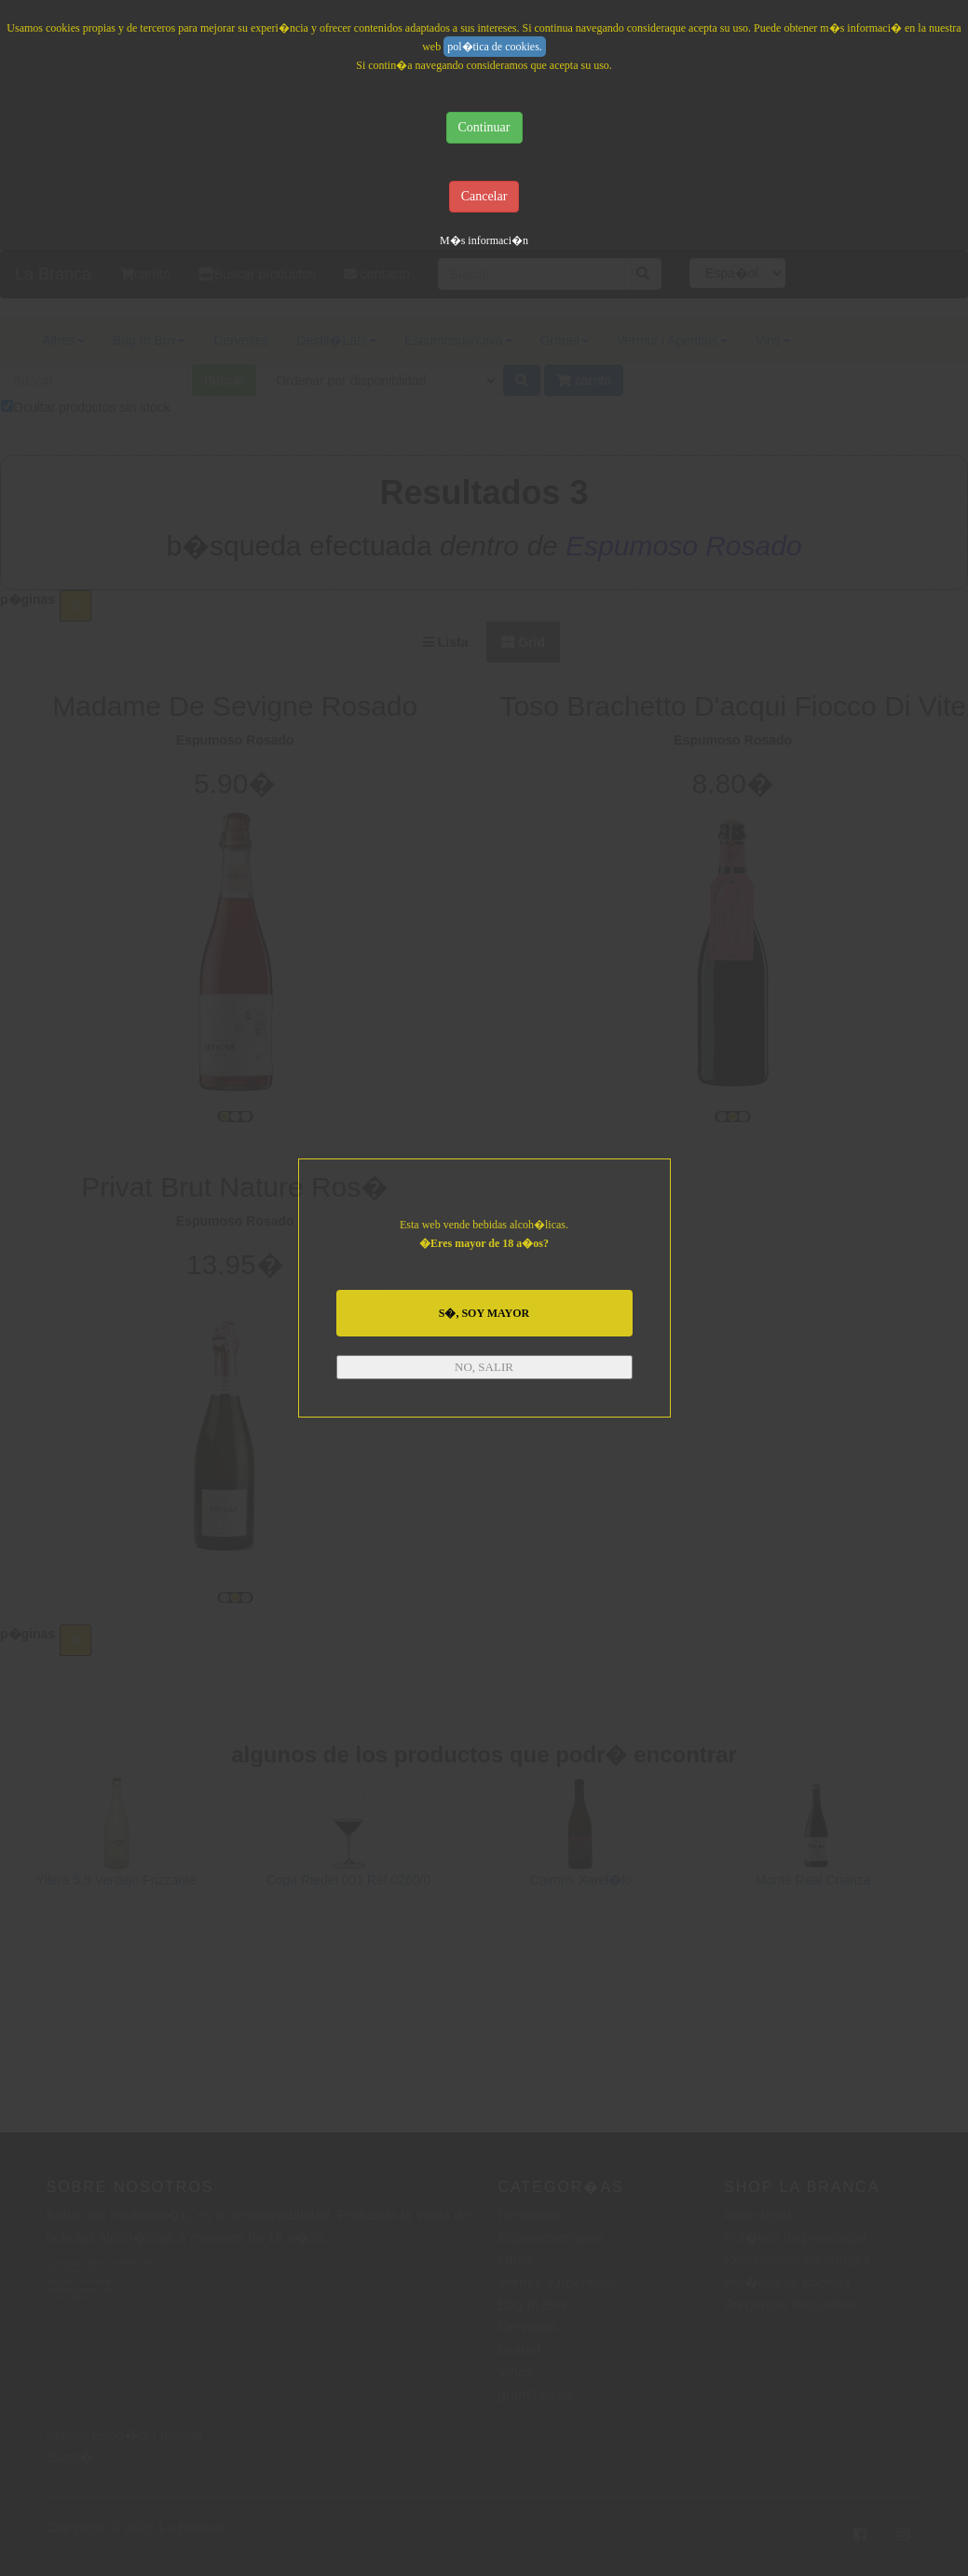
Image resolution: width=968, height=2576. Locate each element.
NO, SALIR (484, 1367)
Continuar (484, 127)
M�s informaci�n (484, 240)
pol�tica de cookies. (494, 46)
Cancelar (484, 196)
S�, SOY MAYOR (484, 1313)
